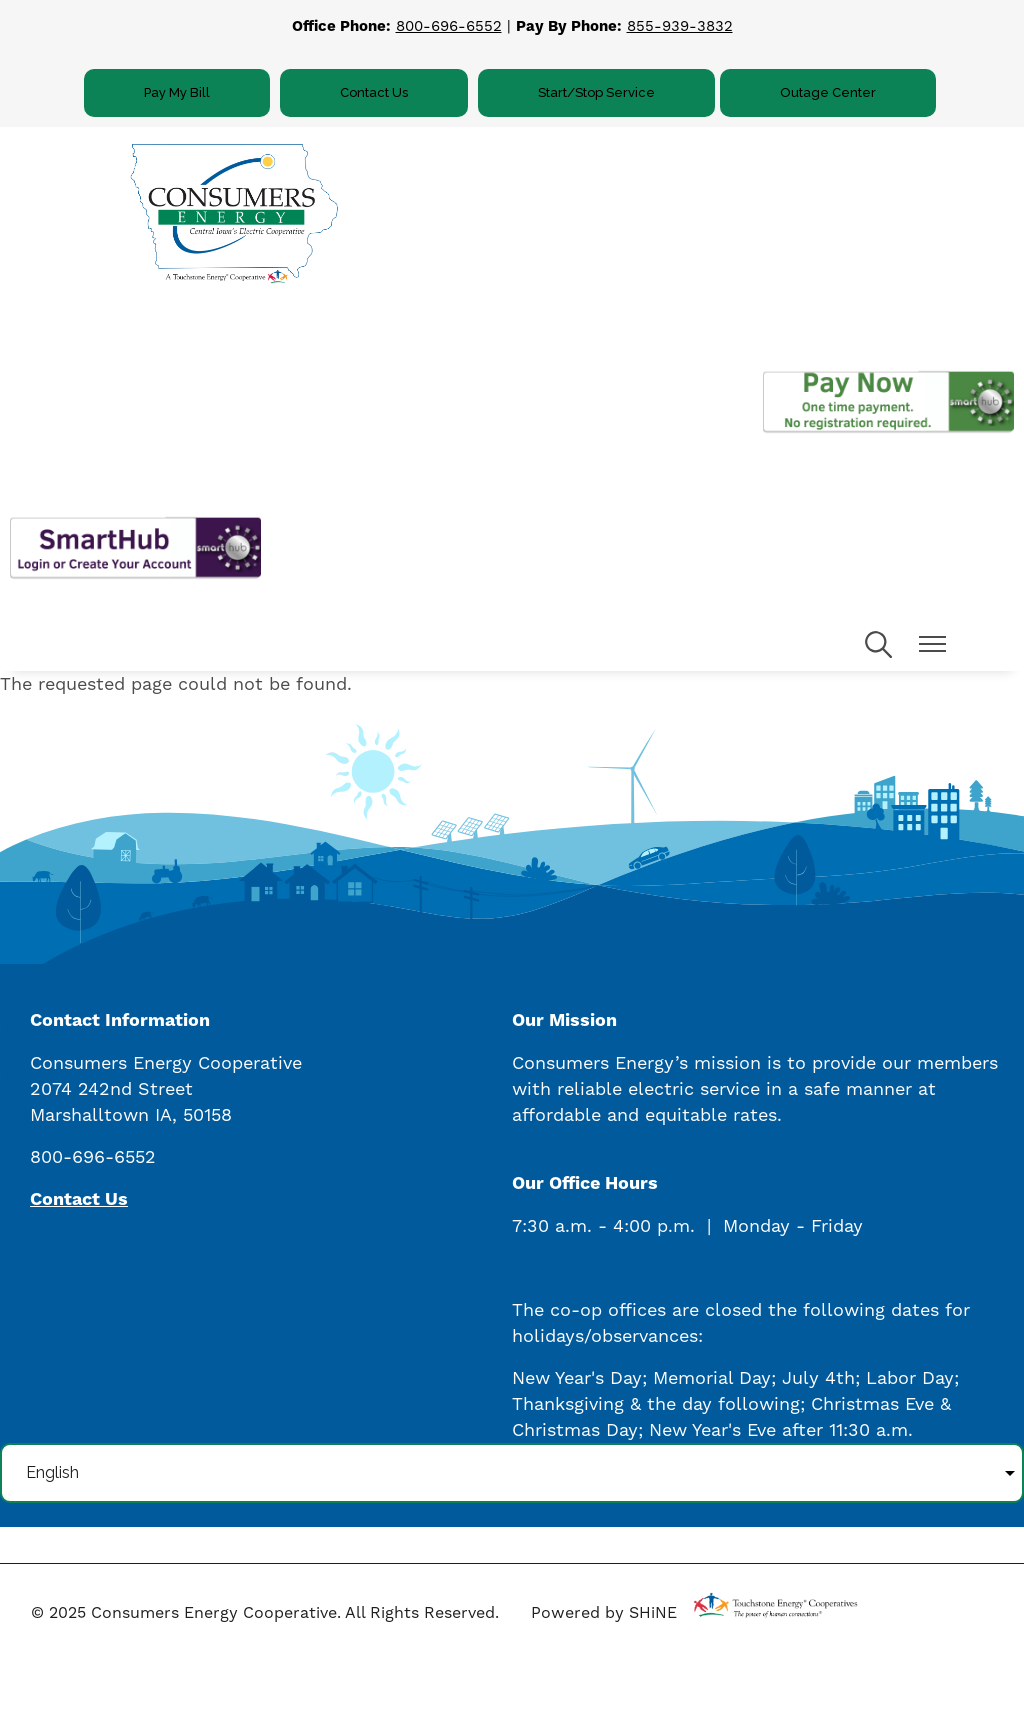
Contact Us (374, 92)
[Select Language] (512, 1473)
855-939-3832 (680, 26)
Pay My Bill (177, 92)
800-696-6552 (449, 26)
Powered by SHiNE (604, 1612)
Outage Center (828, 92)
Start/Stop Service (596, 92)
